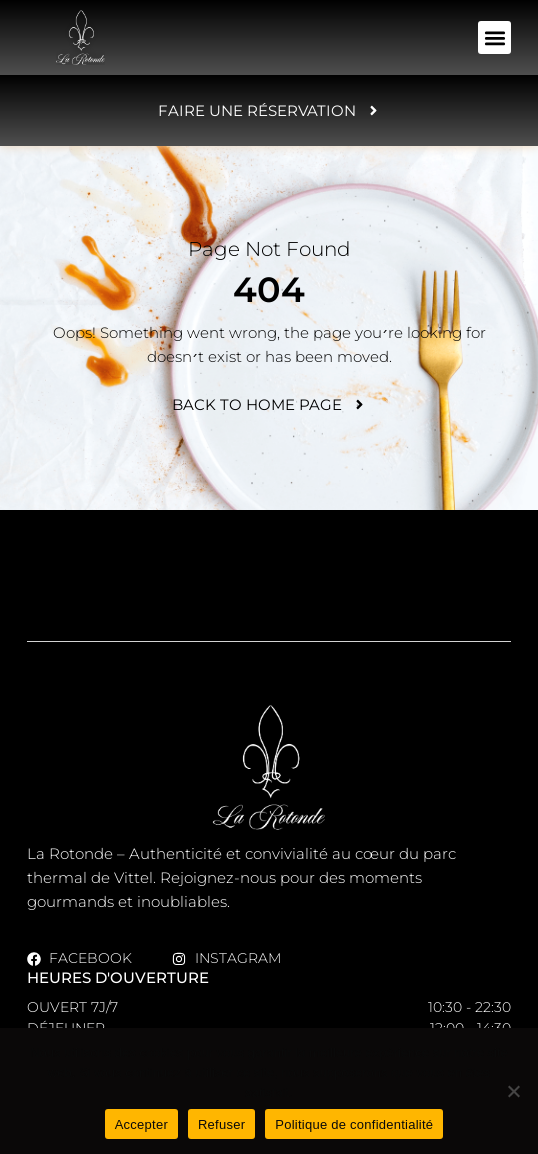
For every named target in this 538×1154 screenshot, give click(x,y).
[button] (494, 37)
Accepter (141, 1124)
